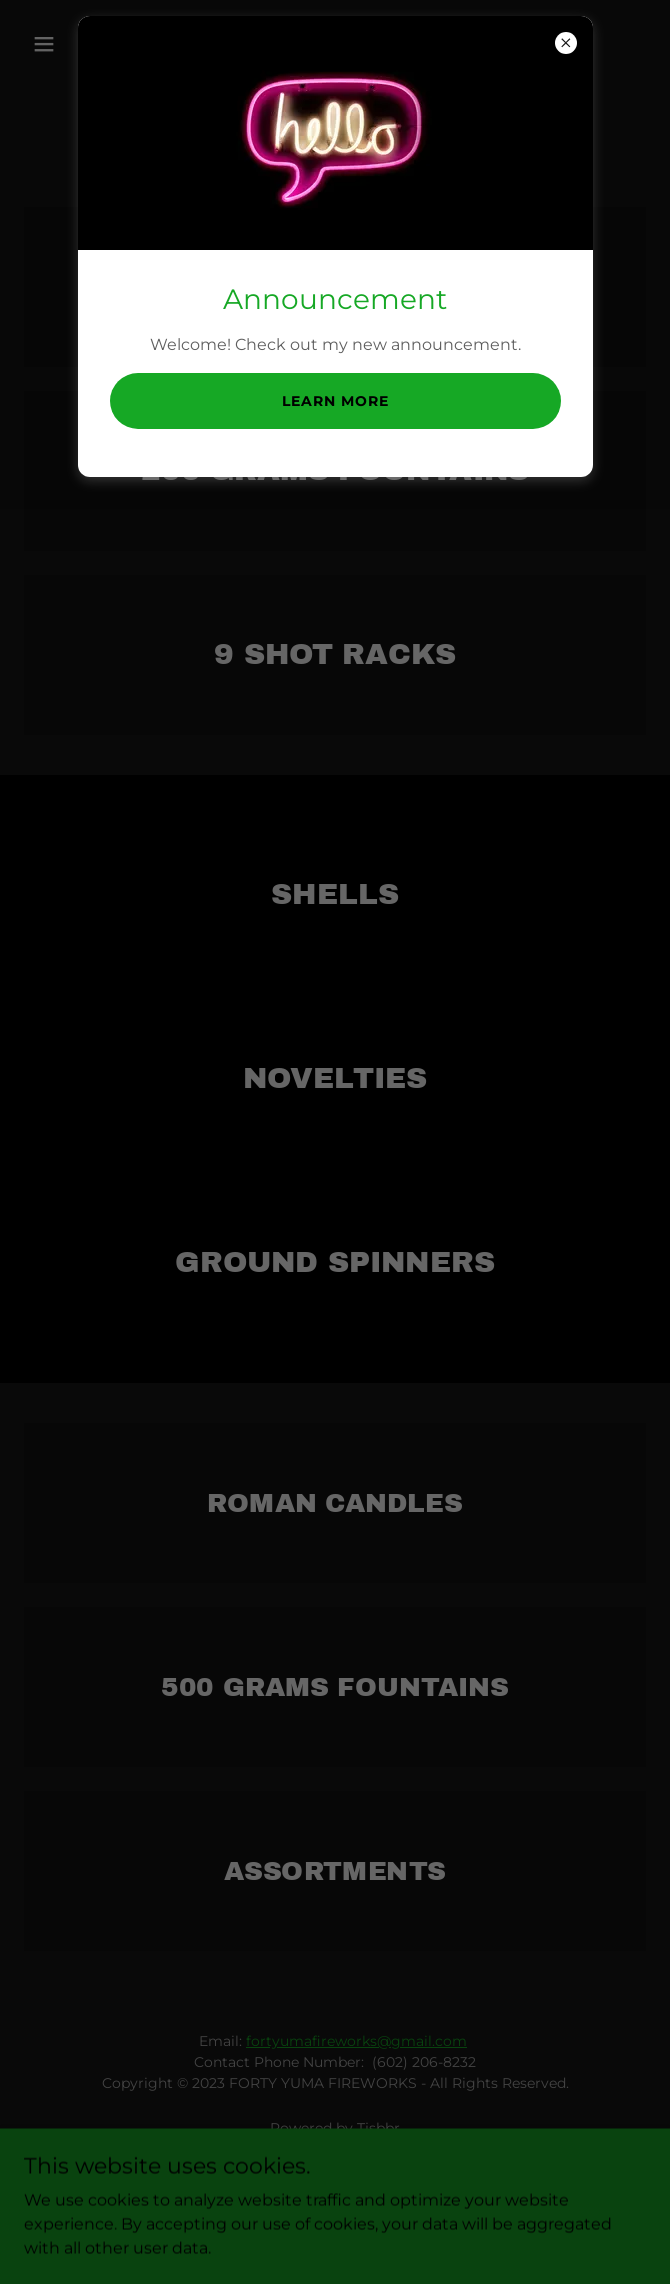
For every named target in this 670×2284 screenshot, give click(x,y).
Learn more (335, 401)
